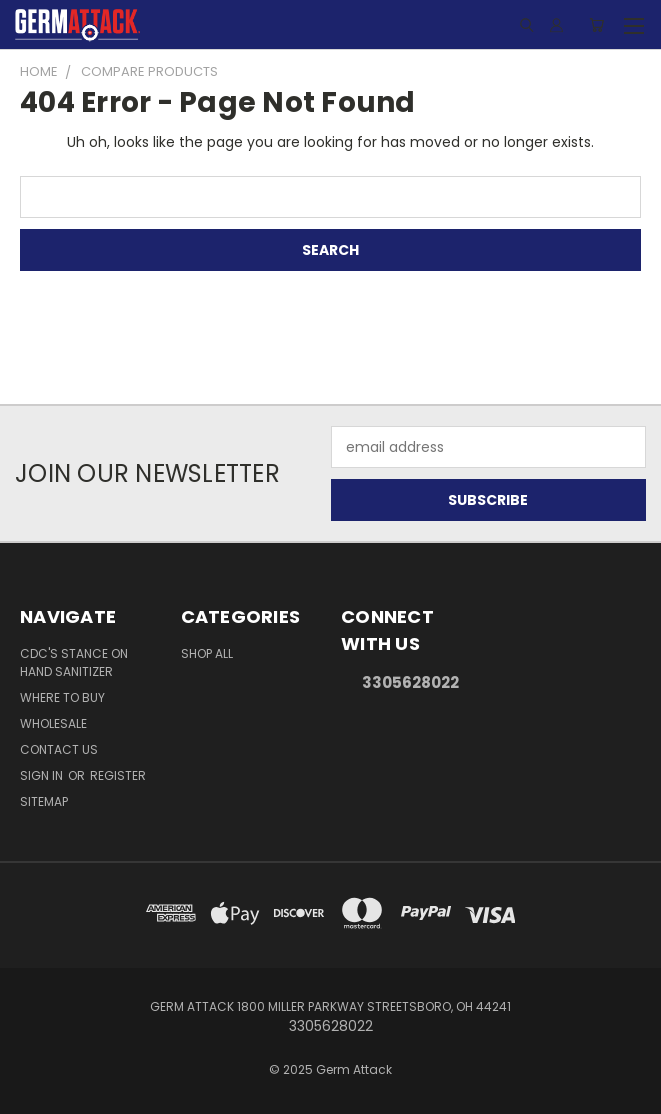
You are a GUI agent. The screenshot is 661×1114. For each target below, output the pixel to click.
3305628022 (410, 682)
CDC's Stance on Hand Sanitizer (74, 662)
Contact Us (59, 749)
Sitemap (44, 801)
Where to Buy (62, 697)
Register (118, 775)
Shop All (207, 653)
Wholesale (53, 723)
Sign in (43, 775)
